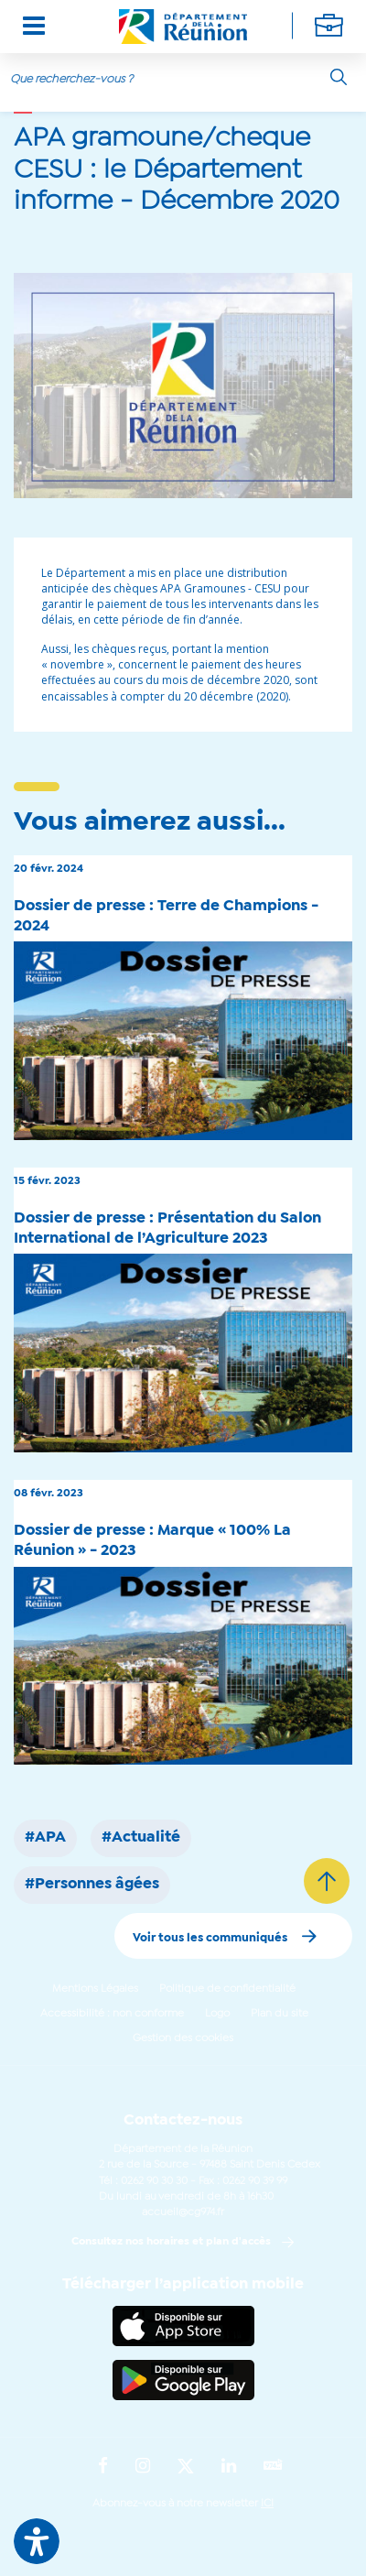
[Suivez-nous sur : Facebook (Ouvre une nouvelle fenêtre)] (103, 2467)
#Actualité (141, 1837)
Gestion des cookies (183, 2038)
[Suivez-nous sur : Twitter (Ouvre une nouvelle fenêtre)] (186, 2467)
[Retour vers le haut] (327, 1881)
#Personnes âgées (92, 1884)
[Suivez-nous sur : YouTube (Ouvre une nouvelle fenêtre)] (273, 2466)
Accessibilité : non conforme (112, 2013)
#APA (45, 1837)
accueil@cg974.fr (183, 2212)
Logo (217, 2013)
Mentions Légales (95, 1989)
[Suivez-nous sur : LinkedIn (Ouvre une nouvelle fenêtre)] (228, 2467)
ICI (267, 2503)
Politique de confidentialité (227, 1989)
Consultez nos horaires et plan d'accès (171, 2241)
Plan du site (279, 2013)
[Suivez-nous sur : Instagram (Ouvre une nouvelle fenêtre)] (142, 2467)
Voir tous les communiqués (210, 1938)
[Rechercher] (339, 77)
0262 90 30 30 (154, 2181)
